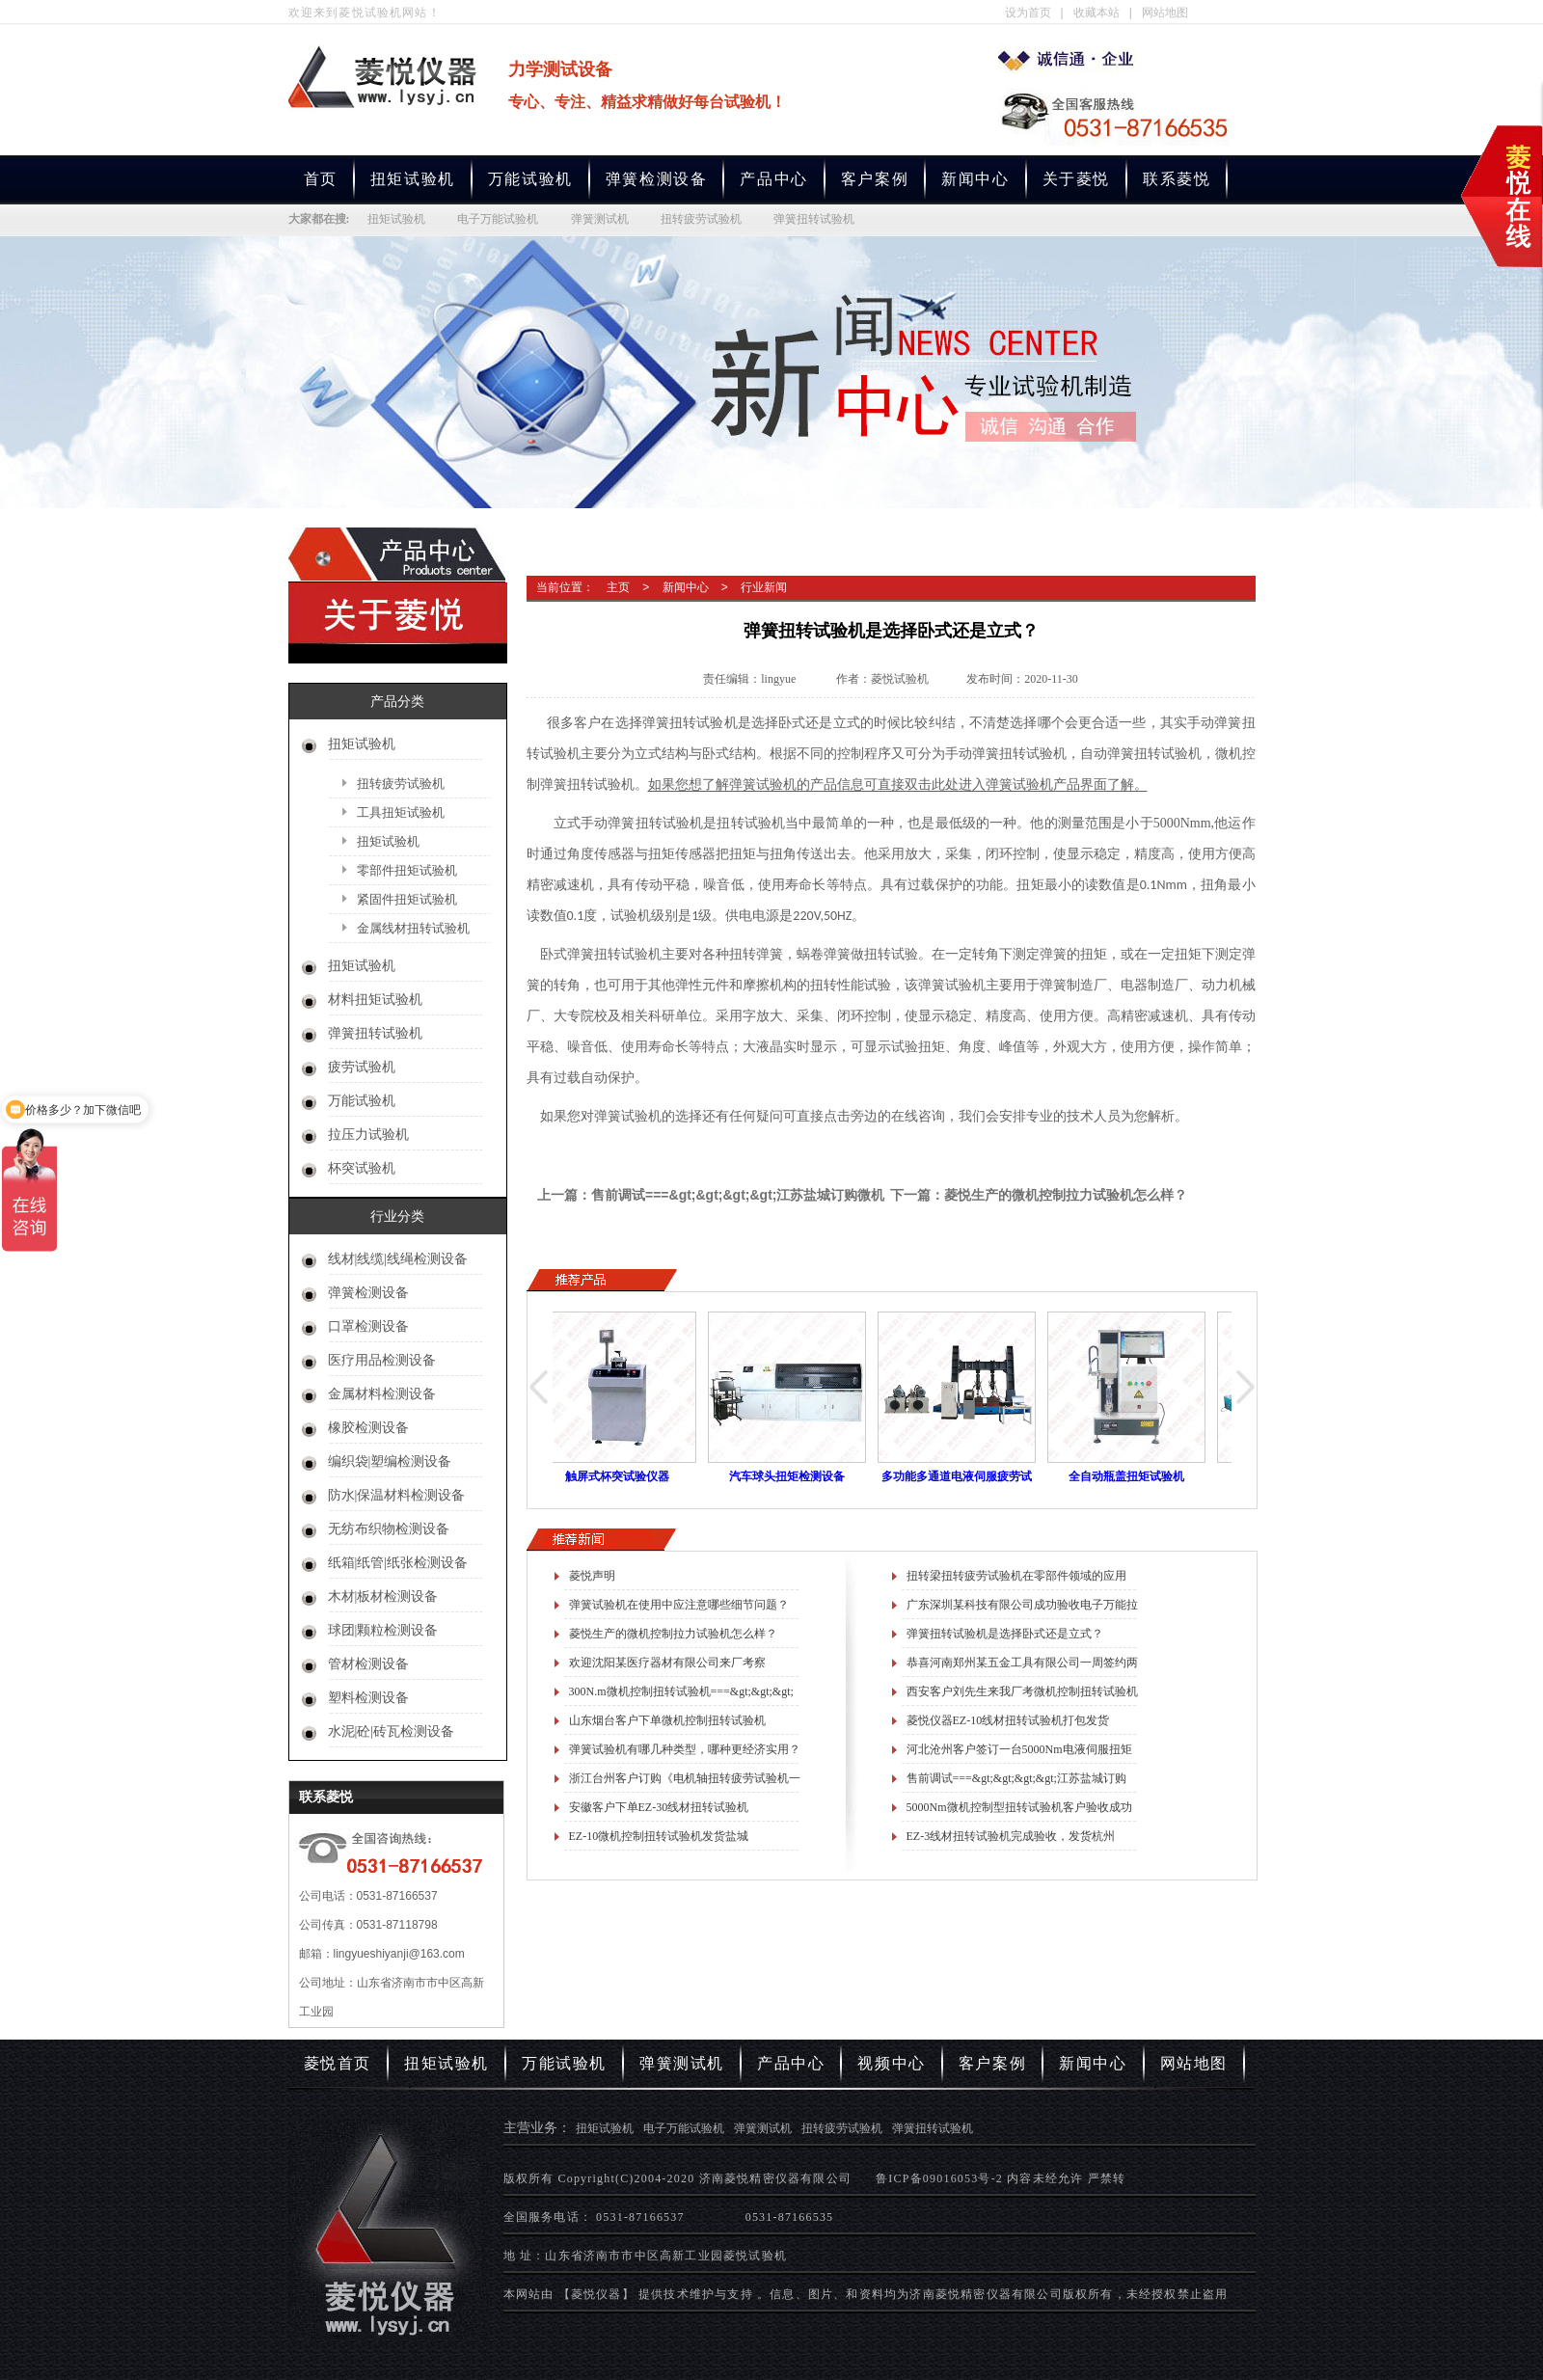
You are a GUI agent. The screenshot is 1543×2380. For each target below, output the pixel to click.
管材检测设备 (368, 1664)
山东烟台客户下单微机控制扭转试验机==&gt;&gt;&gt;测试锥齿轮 (667, 1724)
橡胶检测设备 (368, 1427)
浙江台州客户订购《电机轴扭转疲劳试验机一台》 (684, 1782)
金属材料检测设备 (382, 1394)
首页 (321, 179)
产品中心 (773, 179)
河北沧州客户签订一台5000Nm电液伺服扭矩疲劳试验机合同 (1019, 1753)
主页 (618, 587)
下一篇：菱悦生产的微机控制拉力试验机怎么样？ (1038, 1195)
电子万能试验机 (497, 219)
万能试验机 (530, 179)
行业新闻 (764, 587)
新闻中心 (975, 179)
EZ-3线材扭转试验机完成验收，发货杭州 (1011, 1836)
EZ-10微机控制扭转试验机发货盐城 (659, 1836)
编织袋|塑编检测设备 (390, 1461)
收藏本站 (1096, 12)
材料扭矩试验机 (375, 999)
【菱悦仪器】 (596, 2294)
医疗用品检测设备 (382, 1360)
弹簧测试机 (600, 219)
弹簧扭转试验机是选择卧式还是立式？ (1005, 1633)
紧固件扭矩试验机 (407, 899)
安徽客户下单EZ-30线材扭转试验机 (659, 1807)
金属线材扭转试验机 (413, 928)
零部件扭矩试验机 (407, 870)
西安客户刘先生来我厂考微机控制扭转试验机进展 (1022, 1695)
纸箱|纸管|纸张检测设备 (398, 1562)
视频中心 (891, 2063)
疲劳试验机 (361, 1067)
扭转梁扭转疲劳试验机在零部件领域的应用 (1016, 1575)
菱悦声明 (592, 1575)
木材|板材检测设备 (383, 1596)
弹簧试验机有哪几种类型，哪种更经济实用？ (684, 1749)
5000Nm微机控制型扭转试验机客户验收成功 (1019, 1807)
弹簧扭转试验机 (813, 219)
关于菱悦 (1076, 179)
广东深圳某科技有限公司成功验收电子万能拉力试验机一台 (1022, 1608)
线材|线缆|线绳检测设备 (398, 1259)
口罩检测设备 (368, 1326)
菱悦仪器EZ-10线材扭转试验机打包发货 (1008, 1720)
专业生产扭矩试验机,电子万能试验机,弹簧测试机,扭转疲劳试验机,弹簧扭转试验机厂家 (1070, 58)
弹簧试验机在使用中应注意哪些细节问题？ (679, 1604)
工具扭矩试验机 (401, 812)
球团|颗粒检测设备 (383, 1630)
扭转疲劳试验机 (701, 219)
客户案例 (874, 179)
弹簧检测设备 (657, 179)
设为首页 (1028, 12)
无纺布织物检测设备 (388, 1529)
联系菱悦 (1176, 179)
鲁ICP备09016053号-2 (939, 2178)
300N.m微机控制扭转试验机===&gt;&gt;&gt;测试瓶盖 (681, 1695)
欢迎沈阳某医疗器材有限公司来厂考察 (667, 1662)
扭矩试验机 (412, 179)
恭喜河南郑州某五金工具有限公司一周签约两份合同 (1022, 1666)
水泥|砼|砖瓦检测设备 (391, 1731)
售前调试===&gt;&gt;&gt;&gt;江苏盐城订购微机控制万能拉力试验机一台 (1016, 1782)
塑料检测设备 (368, 1697)
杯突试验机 (361, 1168)
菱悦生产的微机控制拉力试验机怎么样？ (673, 1633)
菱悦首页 (337, 2063)
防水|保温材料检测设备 (397, 1495)
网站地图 (1165, 12)
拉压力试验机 (368, 1134)
